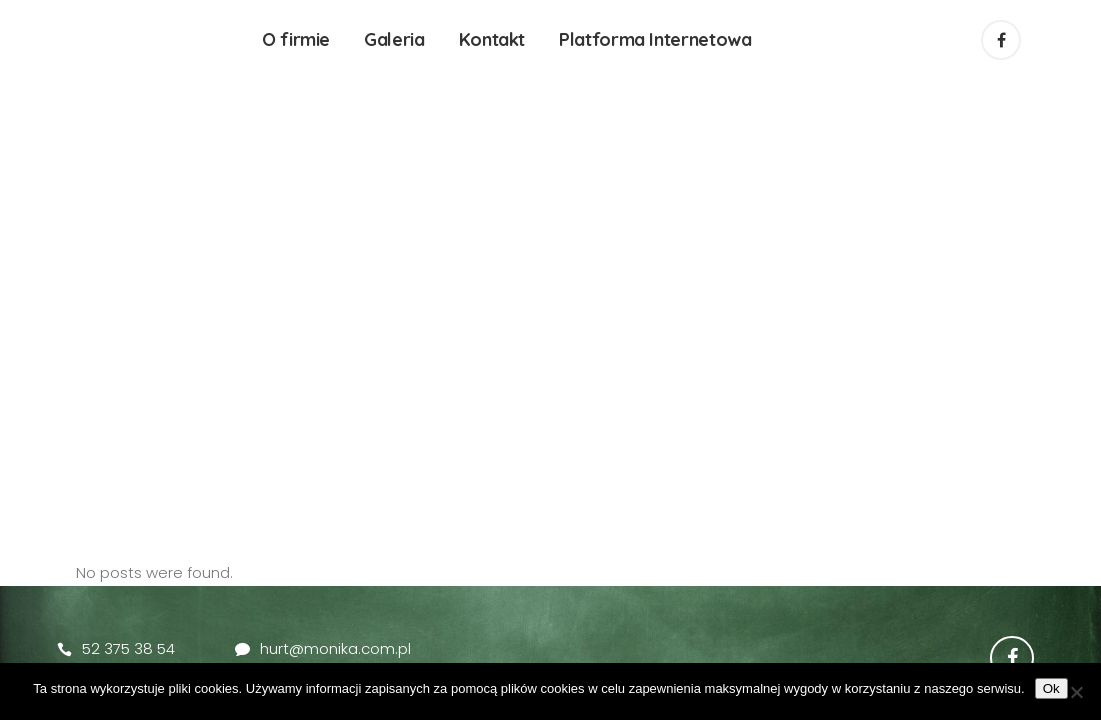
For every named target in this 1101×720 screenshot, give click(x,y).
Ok (1051, 688)
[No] (1076, 692)
